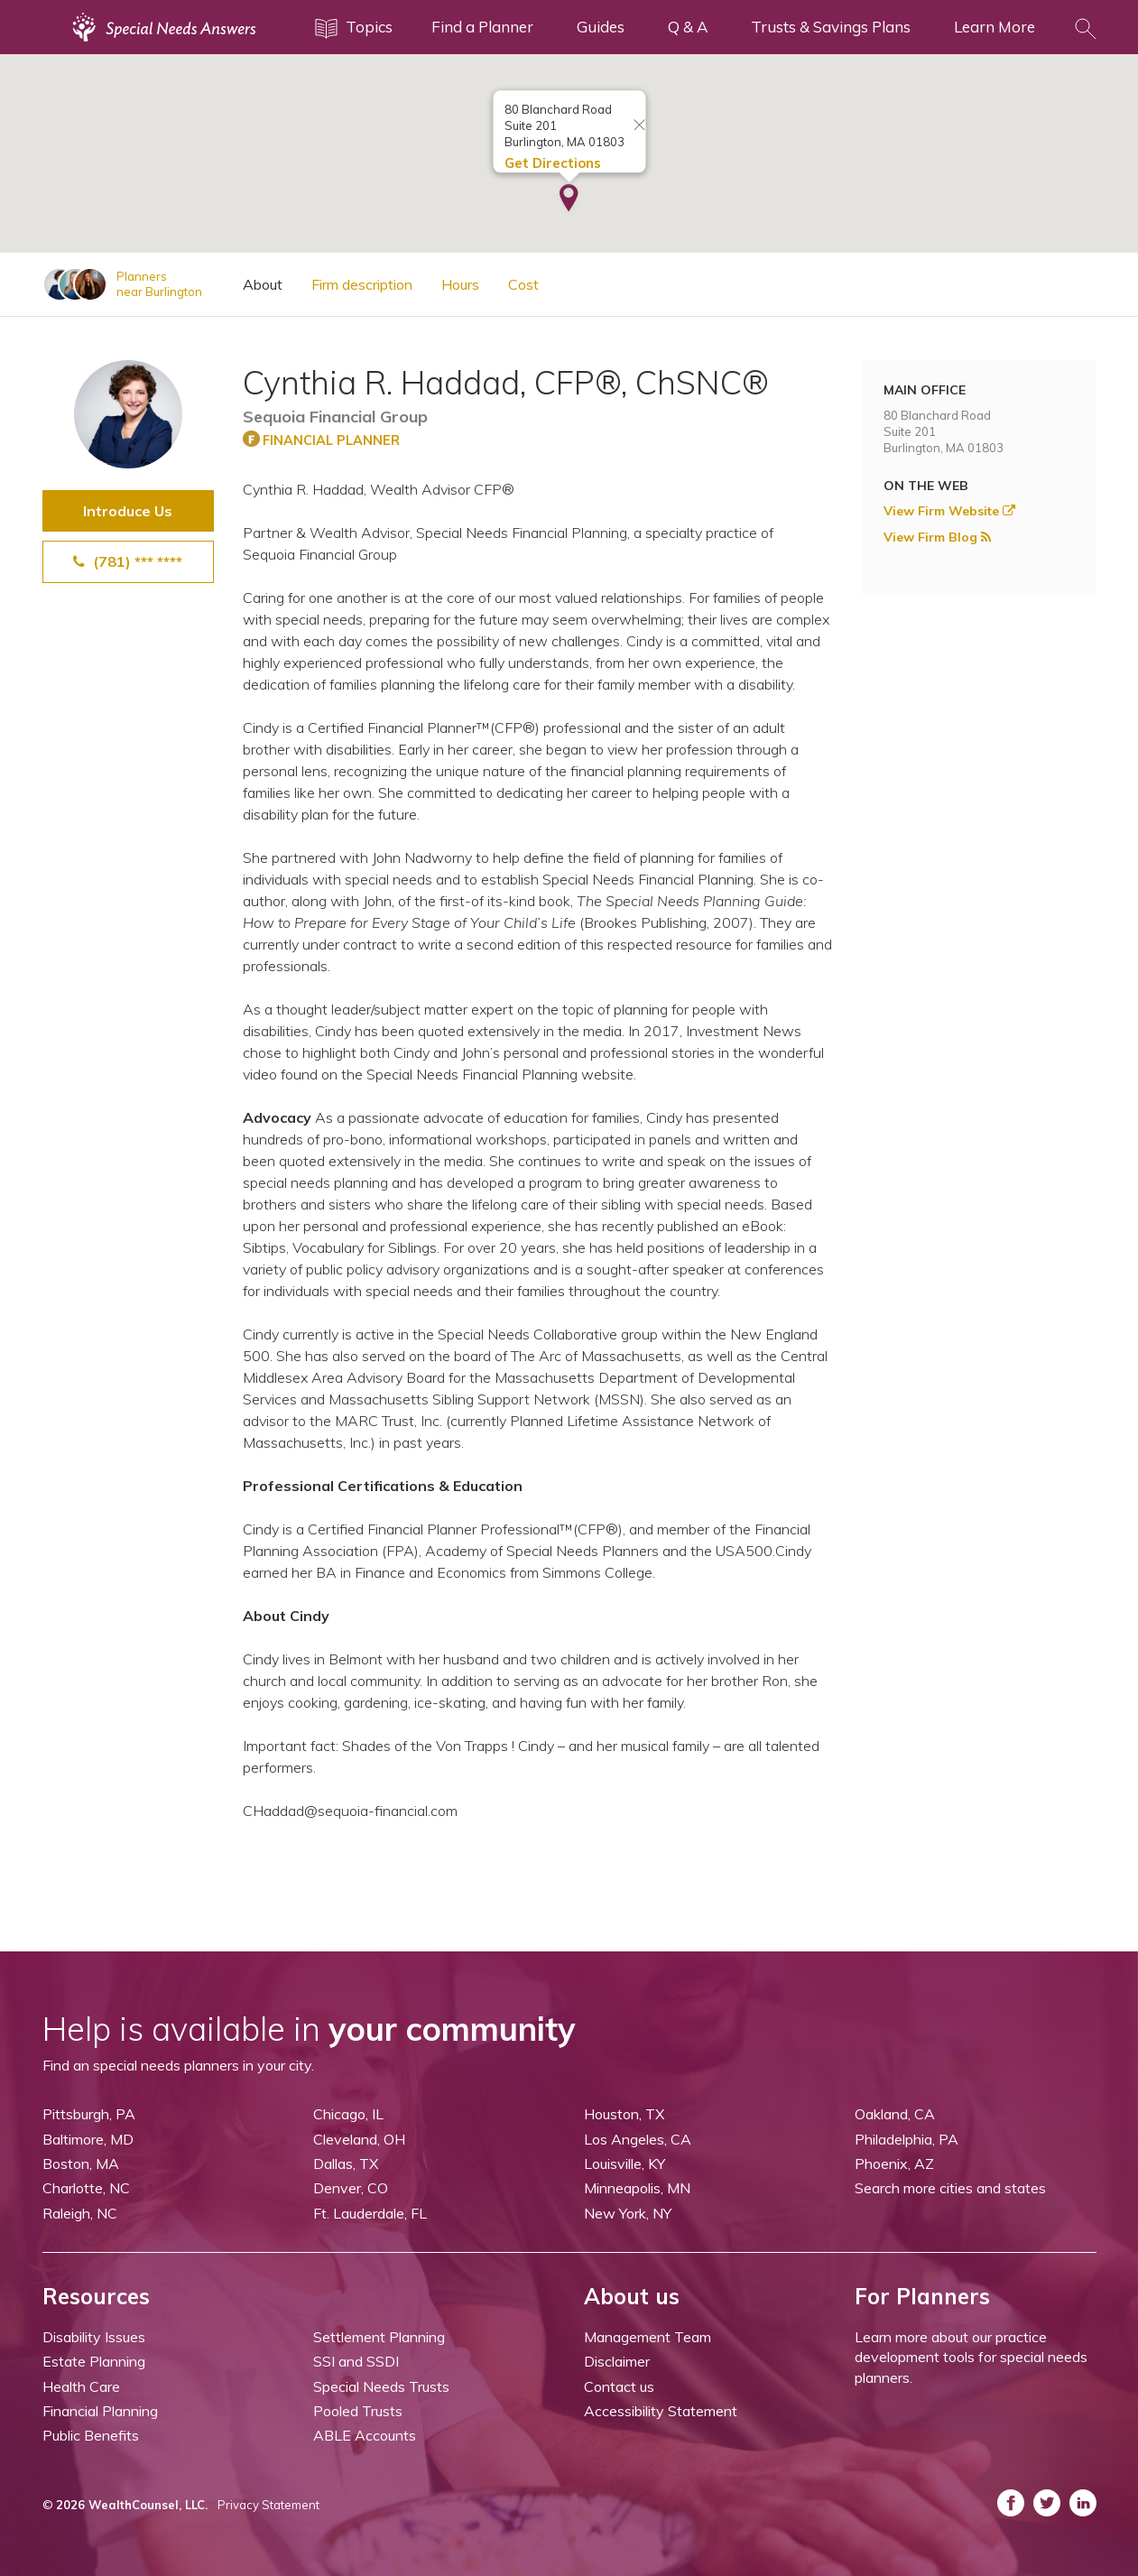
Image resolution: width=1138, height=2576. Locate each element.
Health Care (81, 2386)
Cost (523, 284)
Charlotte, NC (86, 2188)
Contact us (619, 2386)
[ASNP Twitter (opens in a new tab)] (1046, 2502)
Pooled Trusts (357, 2411)
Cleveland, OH (359, 2139)
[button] (569, 199)
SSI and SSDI (356, 2361)
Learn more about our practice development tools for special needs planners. (971, 2357)
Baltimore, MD (88, 2139)
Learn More (994, 26)
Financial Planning (100, 2411)
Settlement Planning (379, 2337)
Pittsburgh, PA (88, 2114)
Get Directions (552, 162)
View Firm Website (949, 511)
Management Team (647, 2337)
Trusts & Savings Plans (831, 26)
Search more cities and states (950, 2188)
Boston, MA (80, 2163)
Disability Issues (93, 2337)
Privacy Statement (268, 2504)
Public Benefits (90, 2435)
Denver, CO (350, 2188)
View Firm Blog (937, 537)
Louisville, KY (624, 2163)
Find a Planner (482, 26)
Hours (460, 284)
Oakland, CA (895, 2114)
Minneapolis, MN (637, 2188)
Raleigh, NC (79, 2213)
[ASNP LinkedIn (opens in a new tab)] (1082, 2502)
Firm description (361, 284)
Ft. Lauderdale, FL (370, 2213)
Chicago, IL (348, 2114)
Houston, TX (624, 2114)
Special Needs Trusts (381, 2386)
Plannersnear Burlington (159, 284)
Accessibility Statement (660, 2411)
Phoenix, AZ (894, 2163)
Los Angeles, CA (637, 2139)
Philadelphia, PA (906, 2139)
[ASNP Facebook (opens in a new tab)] (1010, 2502)
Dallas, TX (345, 2163)
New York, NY (627, 2213)
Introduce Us (127, 511)
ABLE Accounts (364, 2435)
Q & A (688, 26)
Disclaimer (617, 2361)
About (262, 284)
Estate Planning (93, 2361)
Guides (601, 26)
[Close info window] (639, 126)
